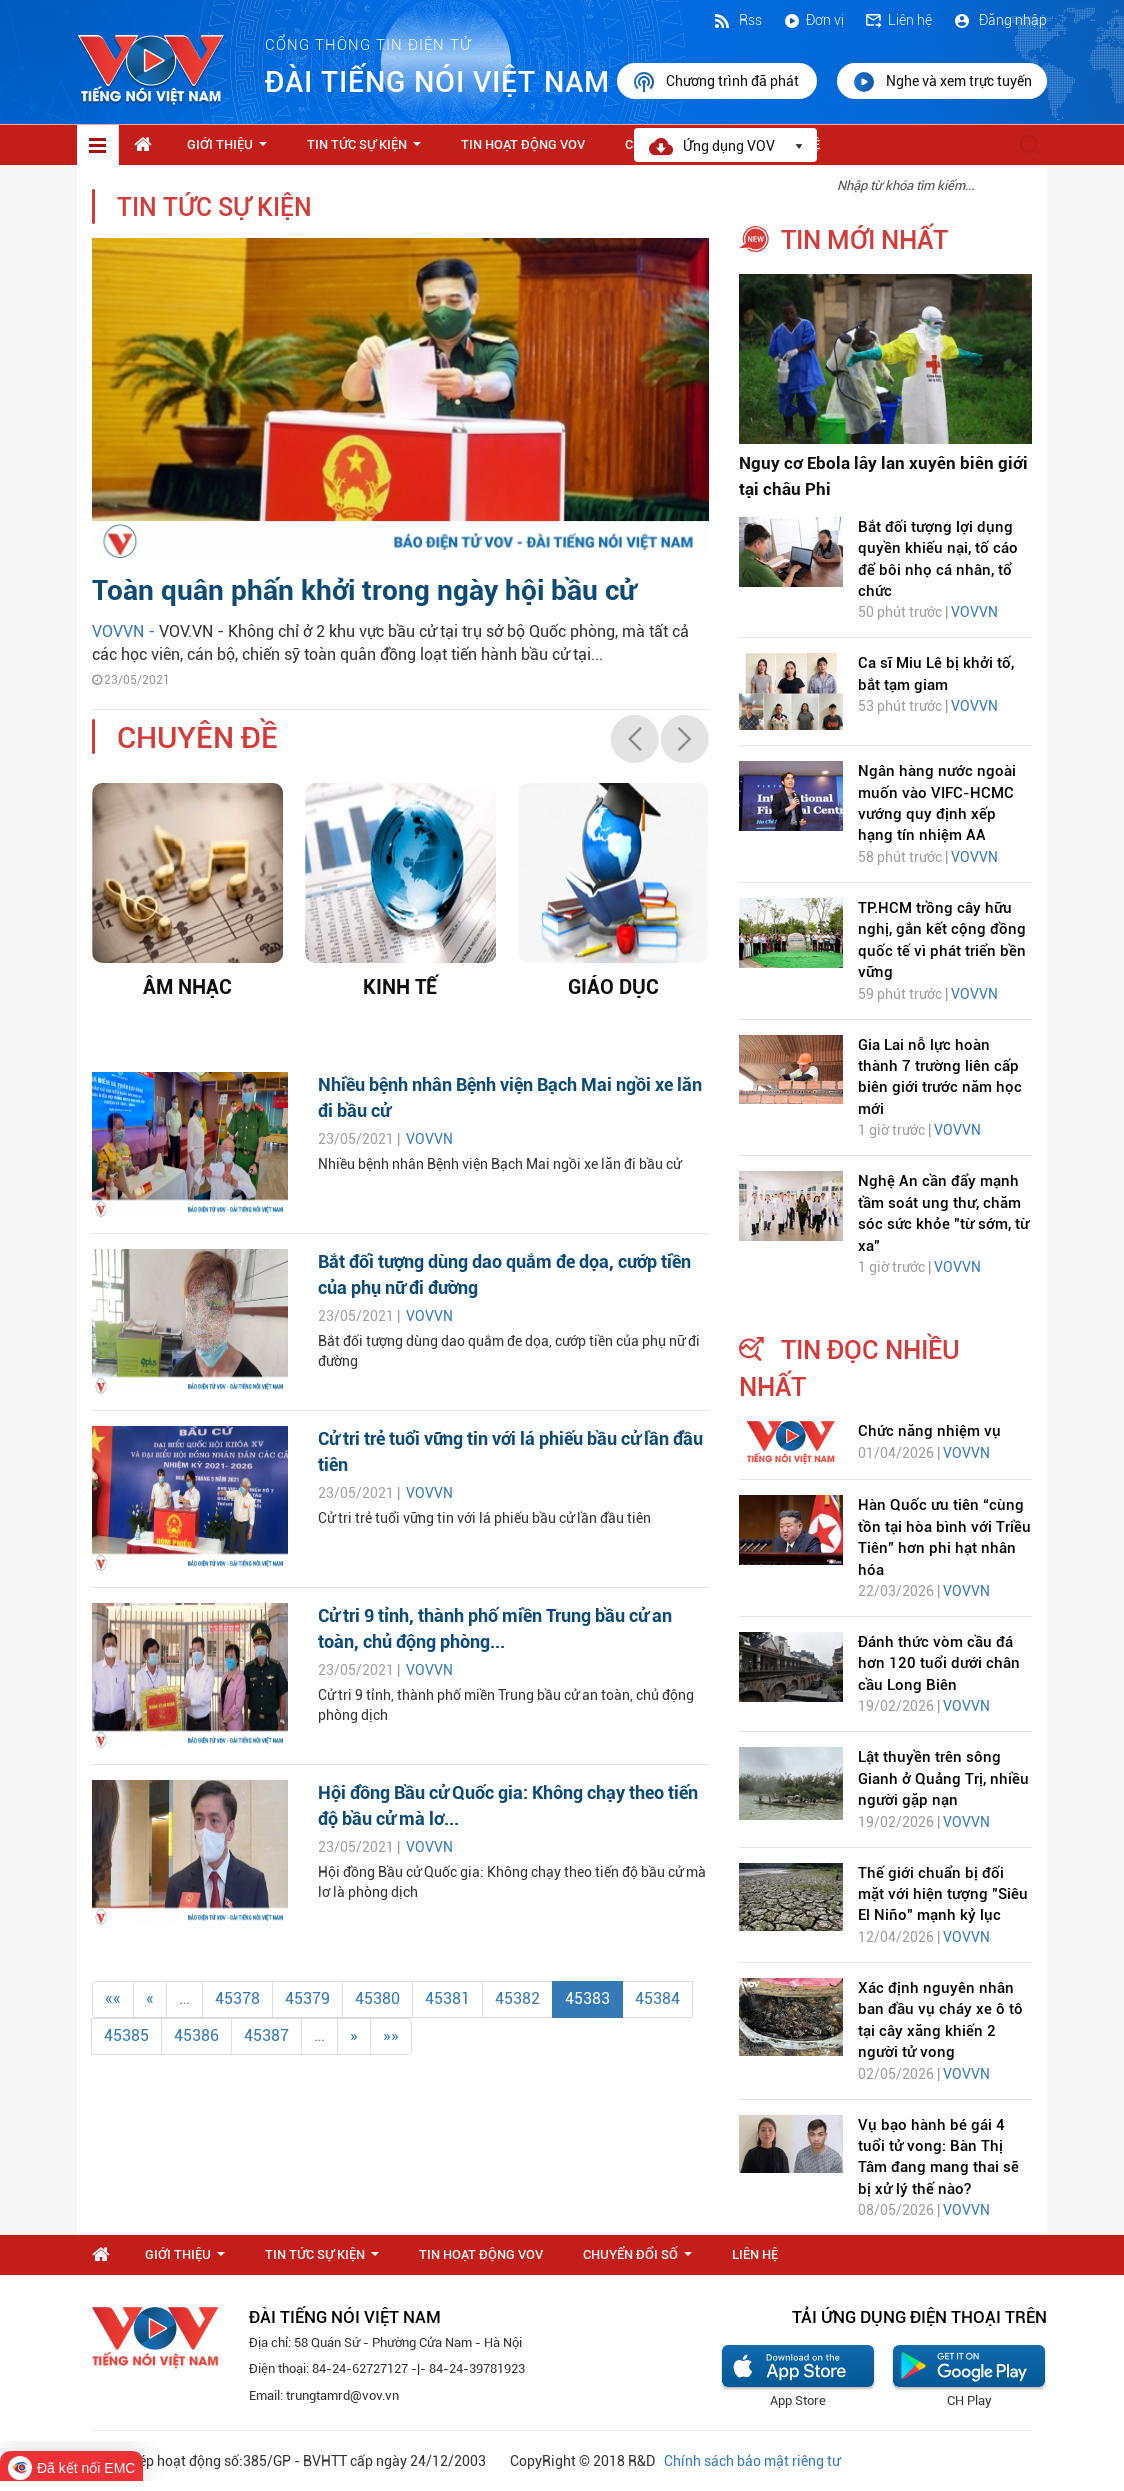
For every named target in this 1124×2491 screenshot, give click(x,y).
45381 (447, 1998)
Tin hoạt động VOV (523, 144)
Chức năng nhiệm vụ (929, 1431)
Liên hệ (898, 20)
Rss (737, 20)
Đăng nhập (999, 20)
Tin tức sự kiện (368, 150)
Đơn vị (813, 20)
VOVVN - (125, 631)
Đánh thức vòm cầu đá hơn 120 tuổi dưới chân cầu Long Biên (939, 1663)
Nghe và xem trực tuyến (942, 82)
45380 (377, 1998)
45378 (237, 1998)
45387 (266, 2035)
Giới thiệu (231, 150)
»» (391, 2035)
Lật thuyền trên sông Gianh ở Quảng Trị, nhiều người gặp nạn (943, 1778)
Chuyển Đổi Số (641, 2260)
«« (113, 1998)
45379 (307, 1998)
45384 (657, 1998)
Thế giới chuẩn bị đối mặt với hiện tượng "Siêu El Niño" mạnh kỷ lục (943, 1894)
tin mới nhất (864, 240)
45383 (587, 1998)
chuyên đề (197, 737)
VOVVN (429, 1139)
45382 (517, 1998)
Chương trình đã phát (717, 82)
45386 (196, 2035)
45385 (126, 2035)
